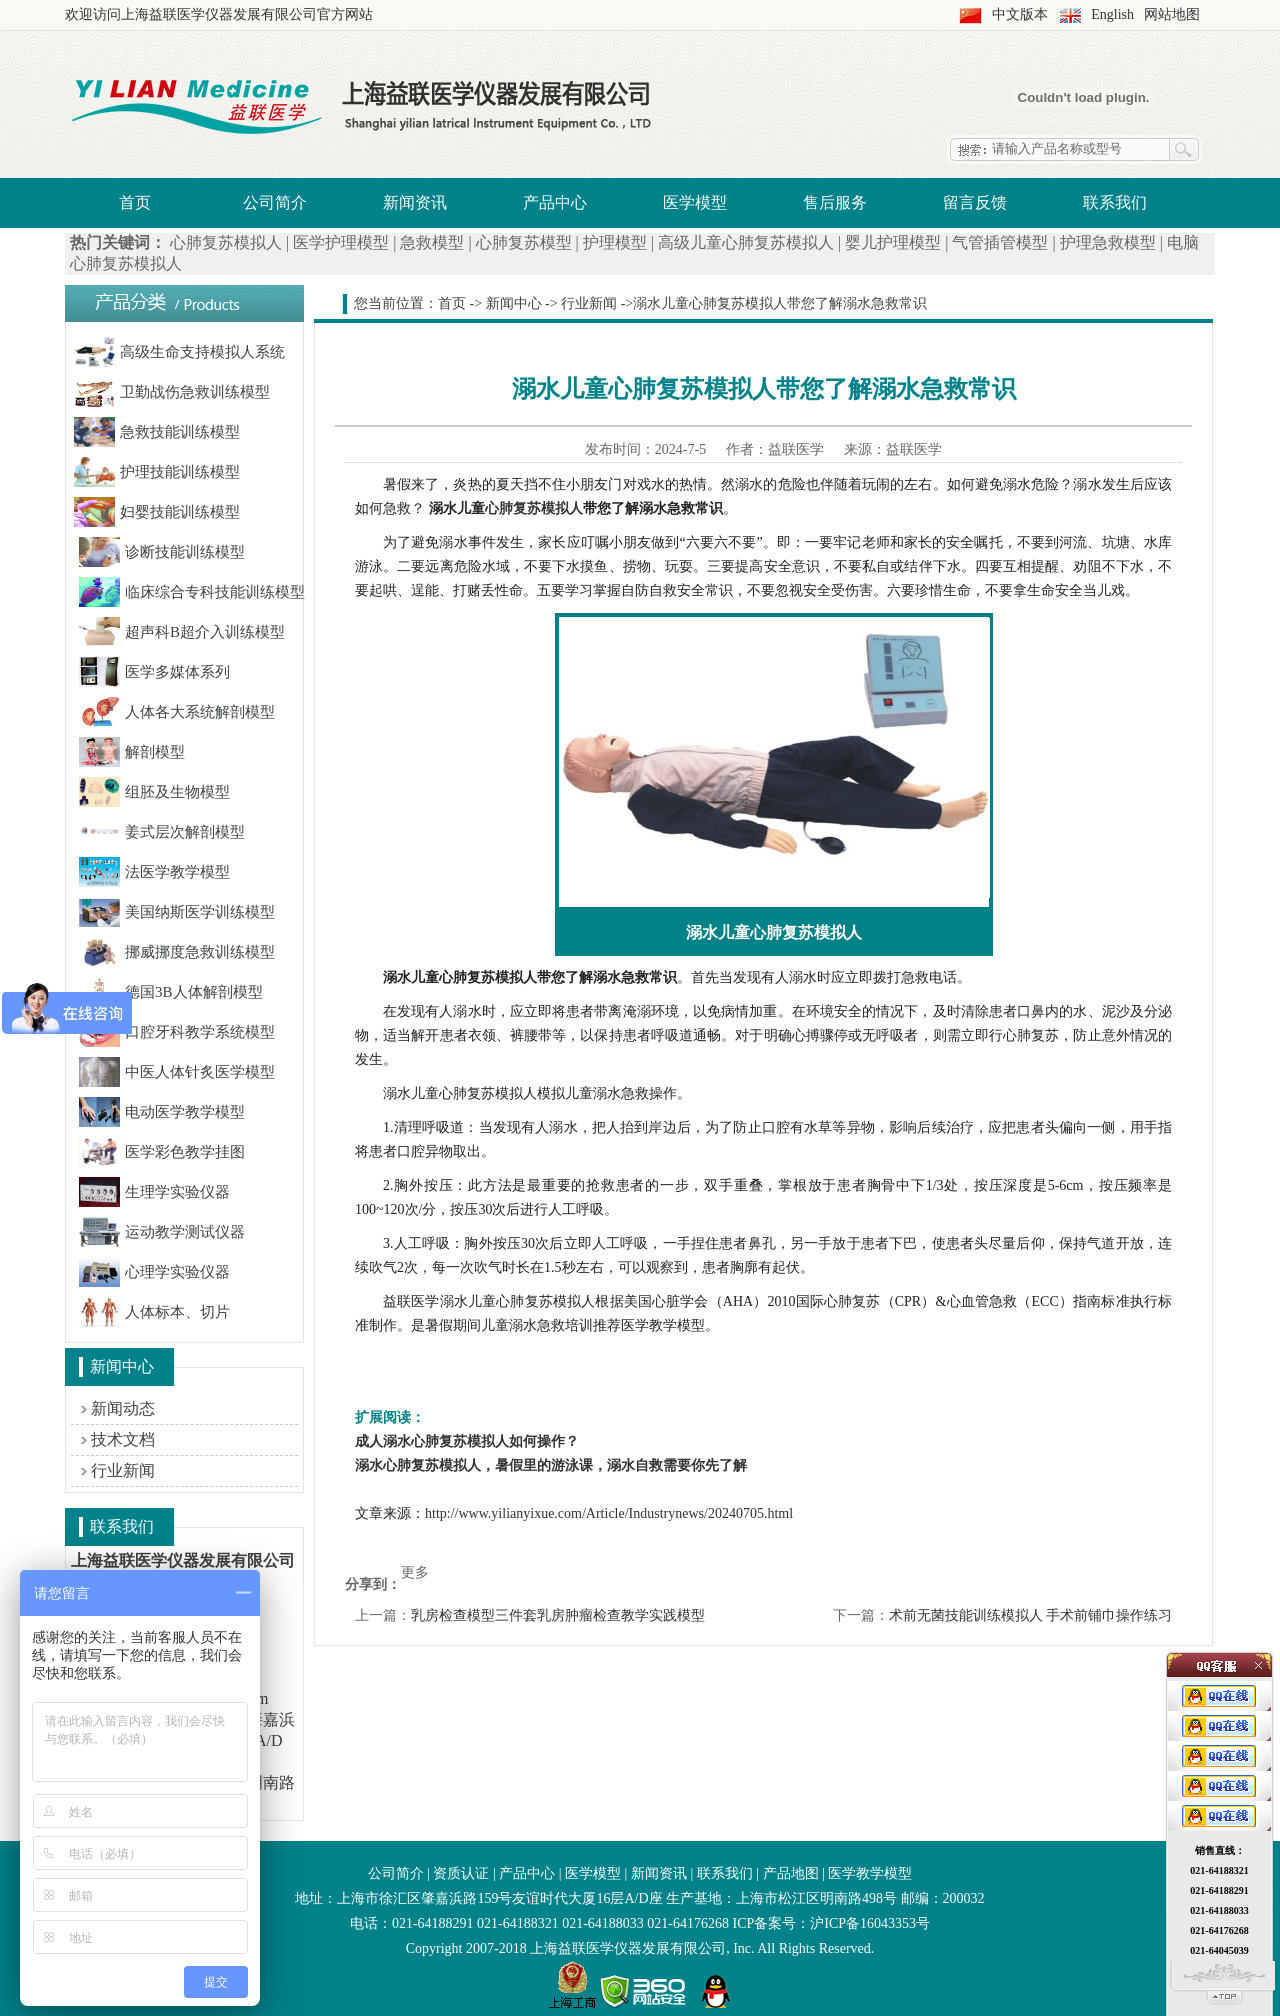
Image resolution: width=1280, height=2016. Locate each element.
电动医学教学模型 (162, 1112)
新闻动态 (123, 1408)
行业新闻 (123, 1470)
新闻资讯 (415, 202)
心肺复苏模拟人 (226, 242)
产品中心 (555, 202)
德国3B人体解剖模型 (171, 992)
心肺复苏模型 (524, 242)
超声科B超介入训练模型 (182, 632)
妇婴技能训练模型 (157, 512)
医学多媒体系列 (154, 672)
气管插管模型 (1000, 242)
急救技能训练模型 (157, 432)
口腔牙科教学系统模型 (177, 1032)
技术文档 (123, 1439)
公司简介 (275, 202)
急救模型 (432, 242)
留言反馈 (975, 202)
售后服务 (835, 202)
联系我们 (1115, 202)
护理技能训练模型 (157, 472)
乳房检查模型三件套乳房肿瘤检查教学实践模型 (558, 1615)
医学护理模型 (341, 242)
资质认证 (461, 1873)
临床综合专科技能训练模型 (192, 592)
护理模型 (615, 242)
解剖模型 (132, 752)
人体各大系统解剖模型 (177, 712)
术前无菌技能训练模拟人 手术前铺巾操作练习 (1031, 1615)
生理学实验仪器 (154, 1192)
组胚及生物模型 (154, 792)
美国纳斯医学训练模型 (177, 912)
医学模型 (695, 202)
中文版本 (1020, 14)
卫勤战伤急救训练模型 (172, 392)
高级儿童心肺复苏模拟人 (746, 242)
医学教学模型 (870, 1873)
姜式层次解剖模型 (162, 832)
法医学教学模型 (154, 872)
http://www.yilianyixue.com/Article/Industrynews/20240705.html (609, 1513)
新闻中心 (514, 303)
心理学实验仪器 (154, 1272)
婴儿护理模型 (893, 242)
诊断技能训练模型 (162, 552)
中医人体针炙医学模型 (177, 1072)
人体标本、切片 (154, 1312)
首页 (135, 202)
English (1112, 14)
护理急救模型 (1108, 242)
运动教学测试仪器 (162, 1232)
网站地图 (1172, 14)
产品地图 (791, 1873)
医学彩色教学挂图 (162, 1152)
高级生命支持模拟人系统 (179, 352)
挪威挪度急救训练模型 (177, 952)
